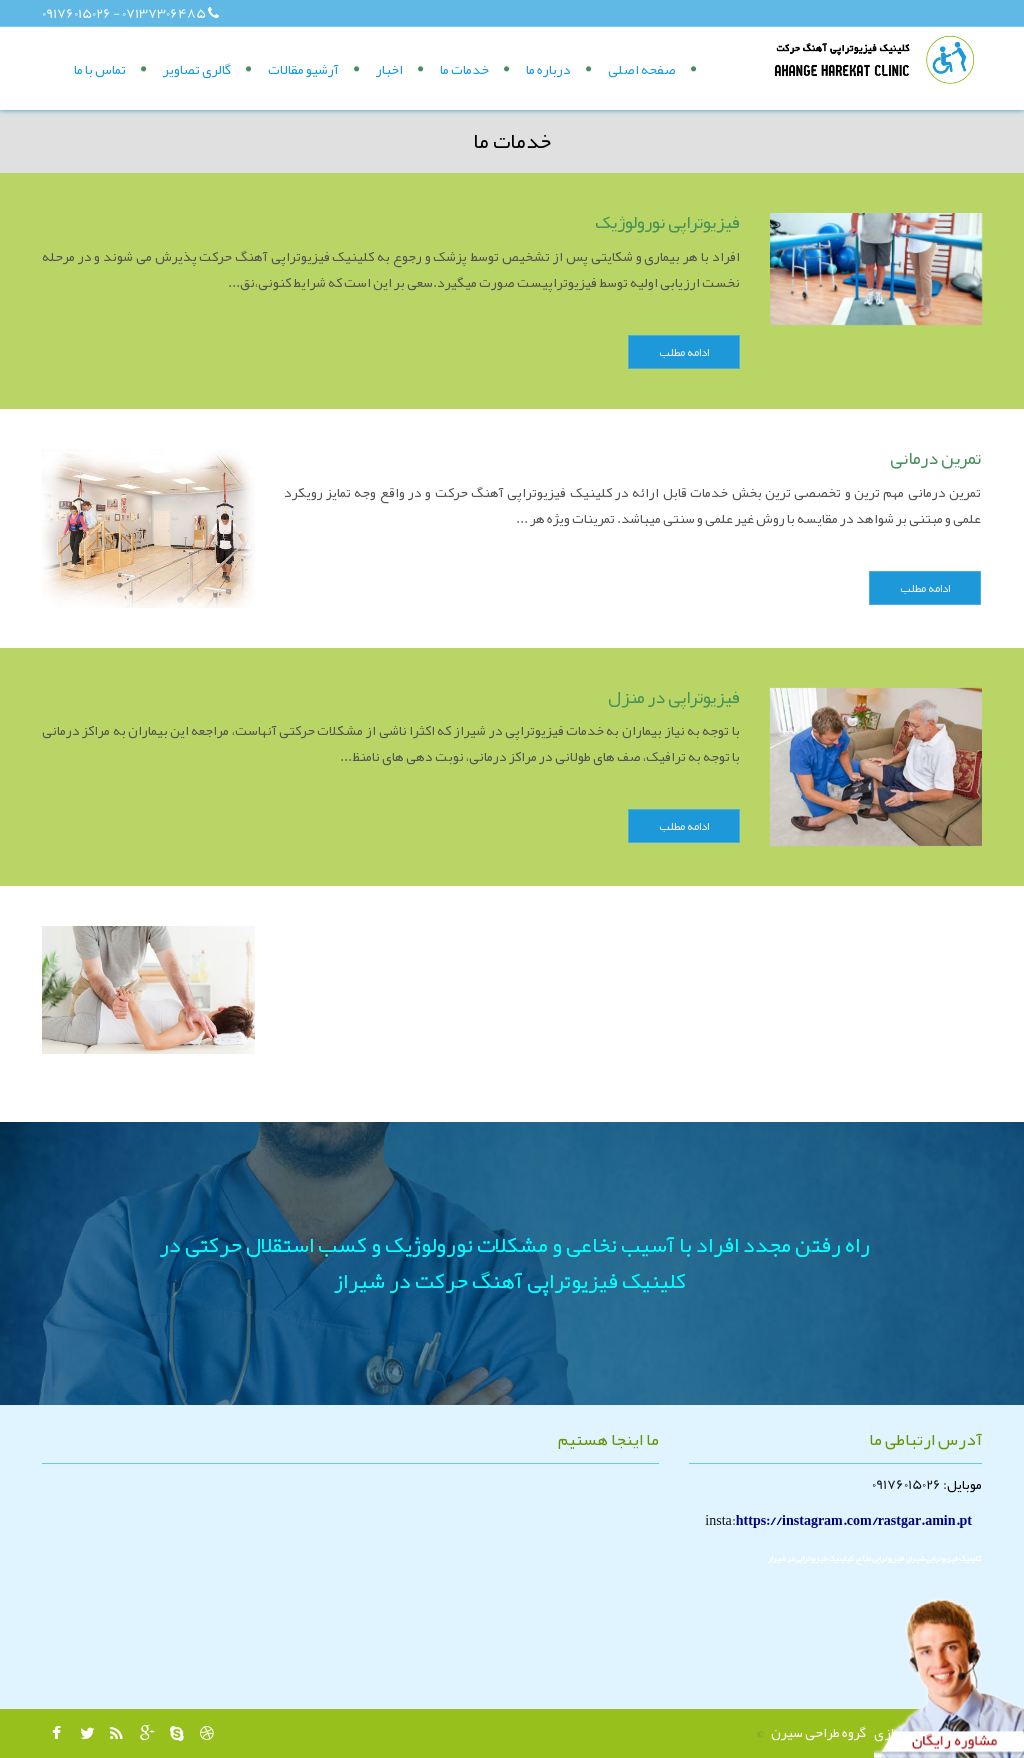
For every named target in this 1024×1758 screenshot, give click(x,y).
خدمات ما (464, 69)
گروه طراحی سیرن (818, 1732)
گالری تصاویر (197, 69)
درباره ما (548, 69)
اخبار (389, 69)
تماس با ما (100, 69)
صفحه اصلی (642, 69)
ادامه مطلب (684, 352)
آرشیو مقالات (303, 69)
